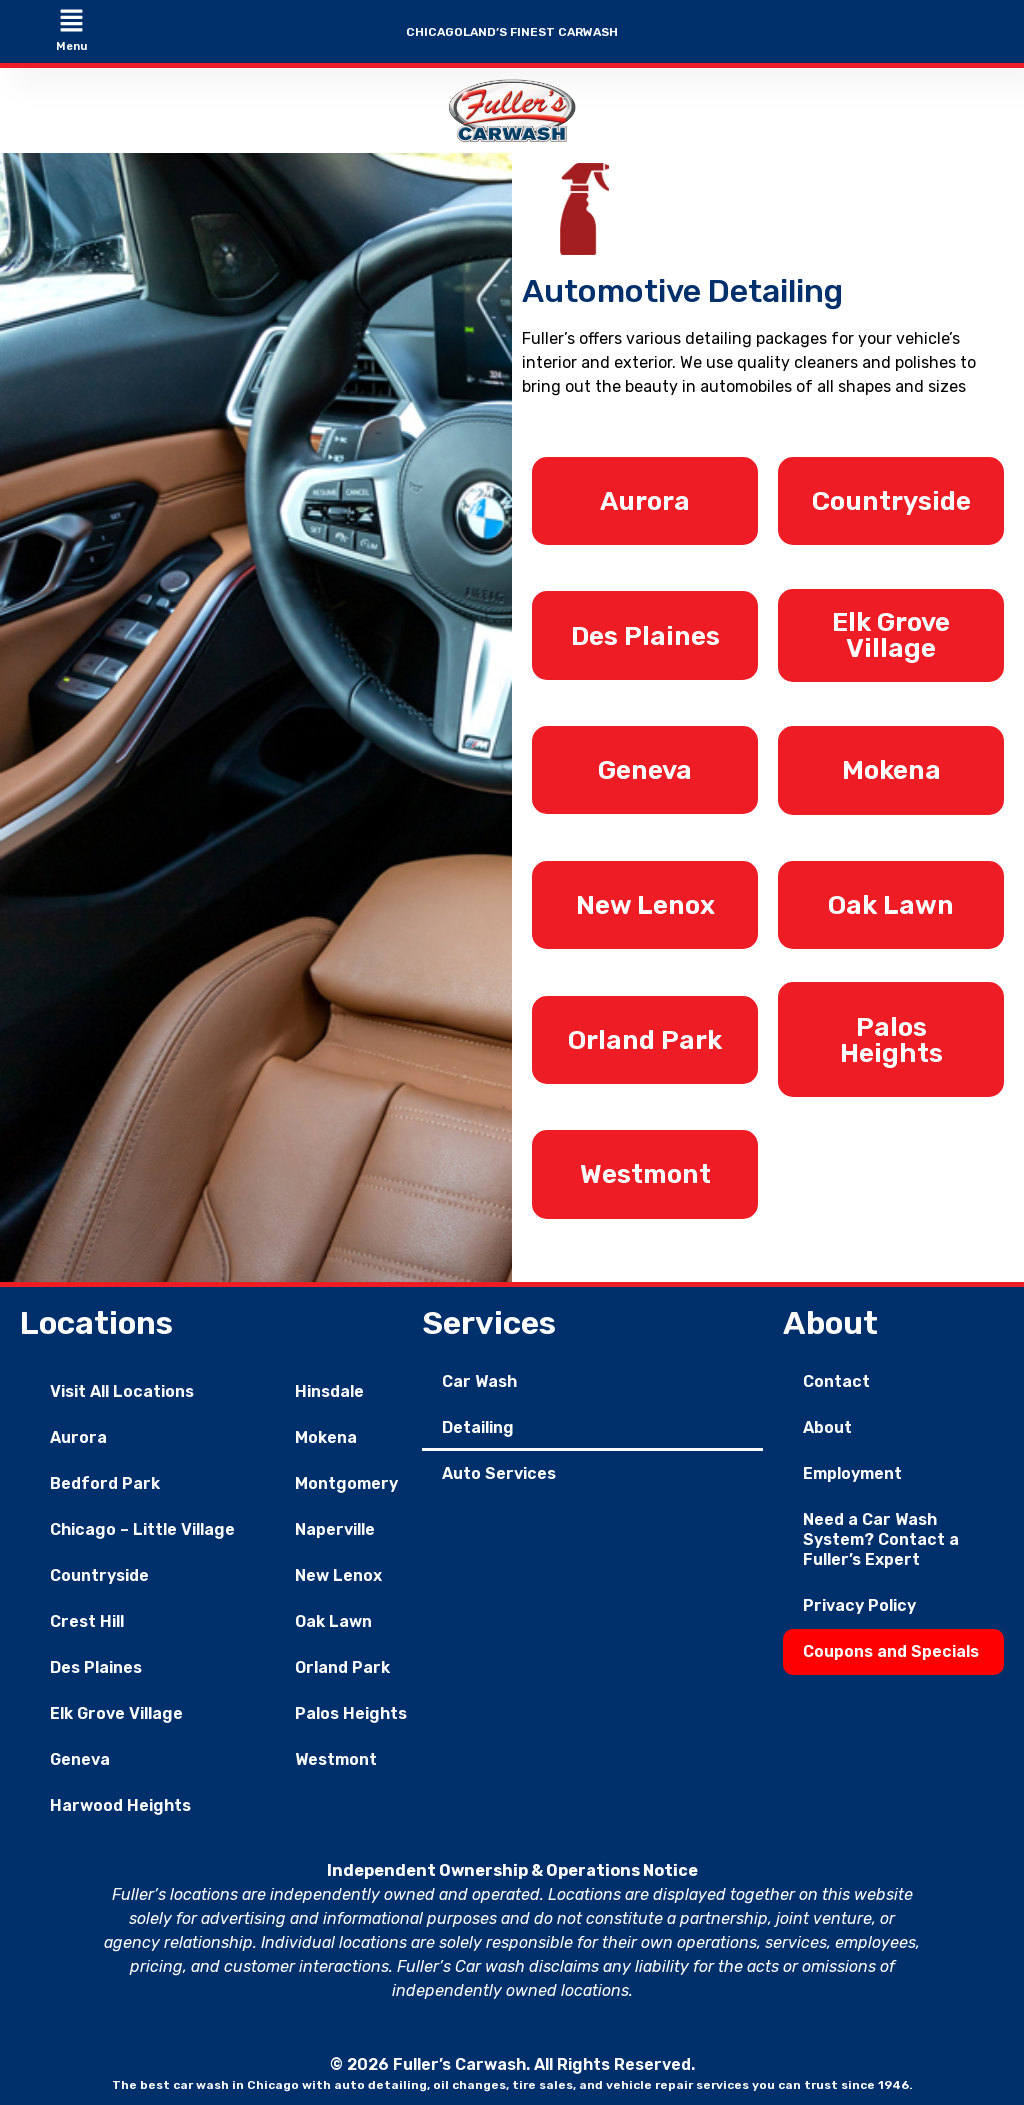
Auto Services (499, 1469)
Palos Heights (351, 1709)
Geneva (80, 1755)
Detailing (478, 1423)
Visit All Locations (122, 1387)
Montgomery (346, 1479)
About (827, 1423)
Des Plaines (96, 1663)
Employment (852, 1469)
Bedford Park (105, 1479)
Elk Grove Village (116, 1709)
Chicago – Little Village (142, 1525)
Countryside (99, 1571)
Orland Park (342, 1663)
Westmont (336, 1755)
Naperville (335, 1525)
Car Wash (479, 1377)
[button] (71, 22)
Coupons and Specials (891, 1647)
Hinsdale (329, 1387)
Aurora (78, 1433)
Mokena (326, 1433)
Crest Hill (87, 1617)
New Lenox (338, 1571)
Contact (836, 1377)
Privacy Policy (859, 1601)
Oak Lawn (333, 1617)
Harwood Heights (120, 1801)
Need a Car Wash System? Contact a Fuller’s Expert (881, 1535)
